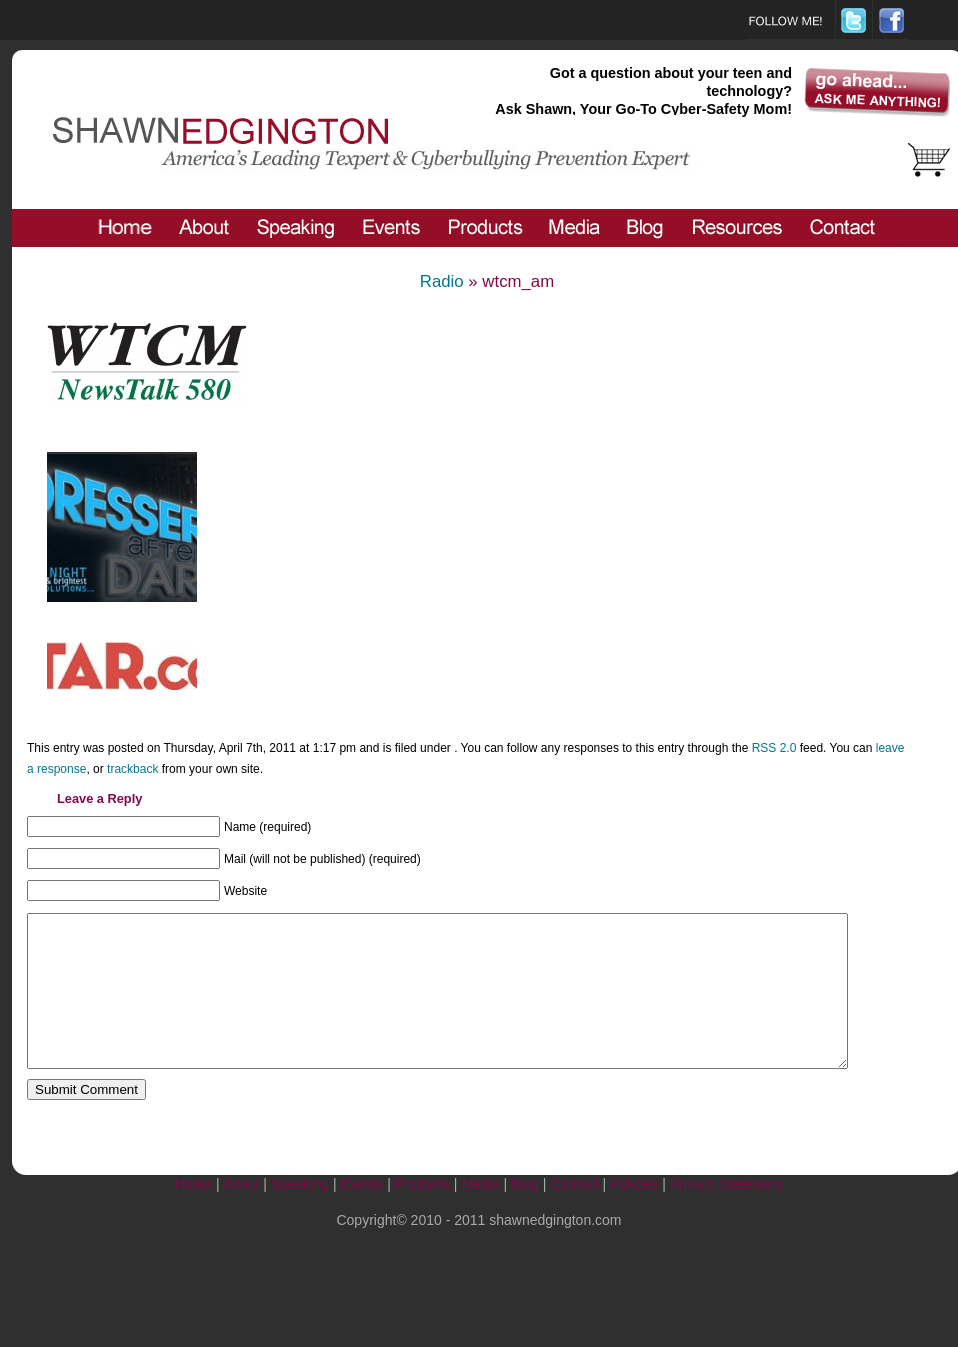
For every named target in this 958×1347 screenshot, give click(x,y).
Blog (525, 1214)
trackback (132, 769)
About (241, 1214)
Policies (634, 1214)
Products (422, 1214)
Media (480, 1214)
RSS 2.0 (774, 748)
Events (361, 1214)
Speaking (300, 1214)
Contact (574, 1214)
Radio (442, 281)
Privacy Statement (727, 1214)
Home (193, 1214)
